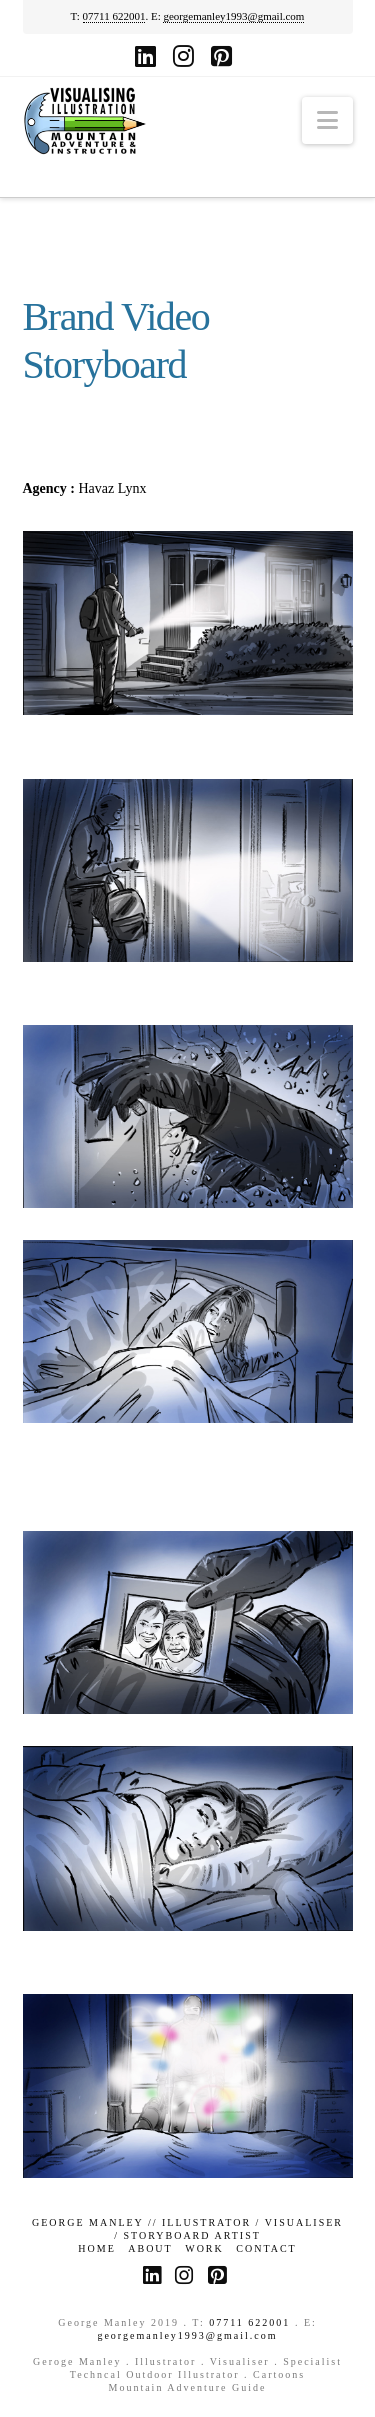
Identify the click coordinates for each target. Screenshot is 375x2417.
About (150, 2248)
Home (96, 2248)
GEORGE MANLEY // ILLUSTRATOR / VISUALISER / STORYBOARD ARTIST (187, 2229)
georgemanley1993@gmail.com (233, 16)
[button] (327, 120)
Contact (266, 2248)
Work (204, 2248)
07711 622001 (114, 16)
